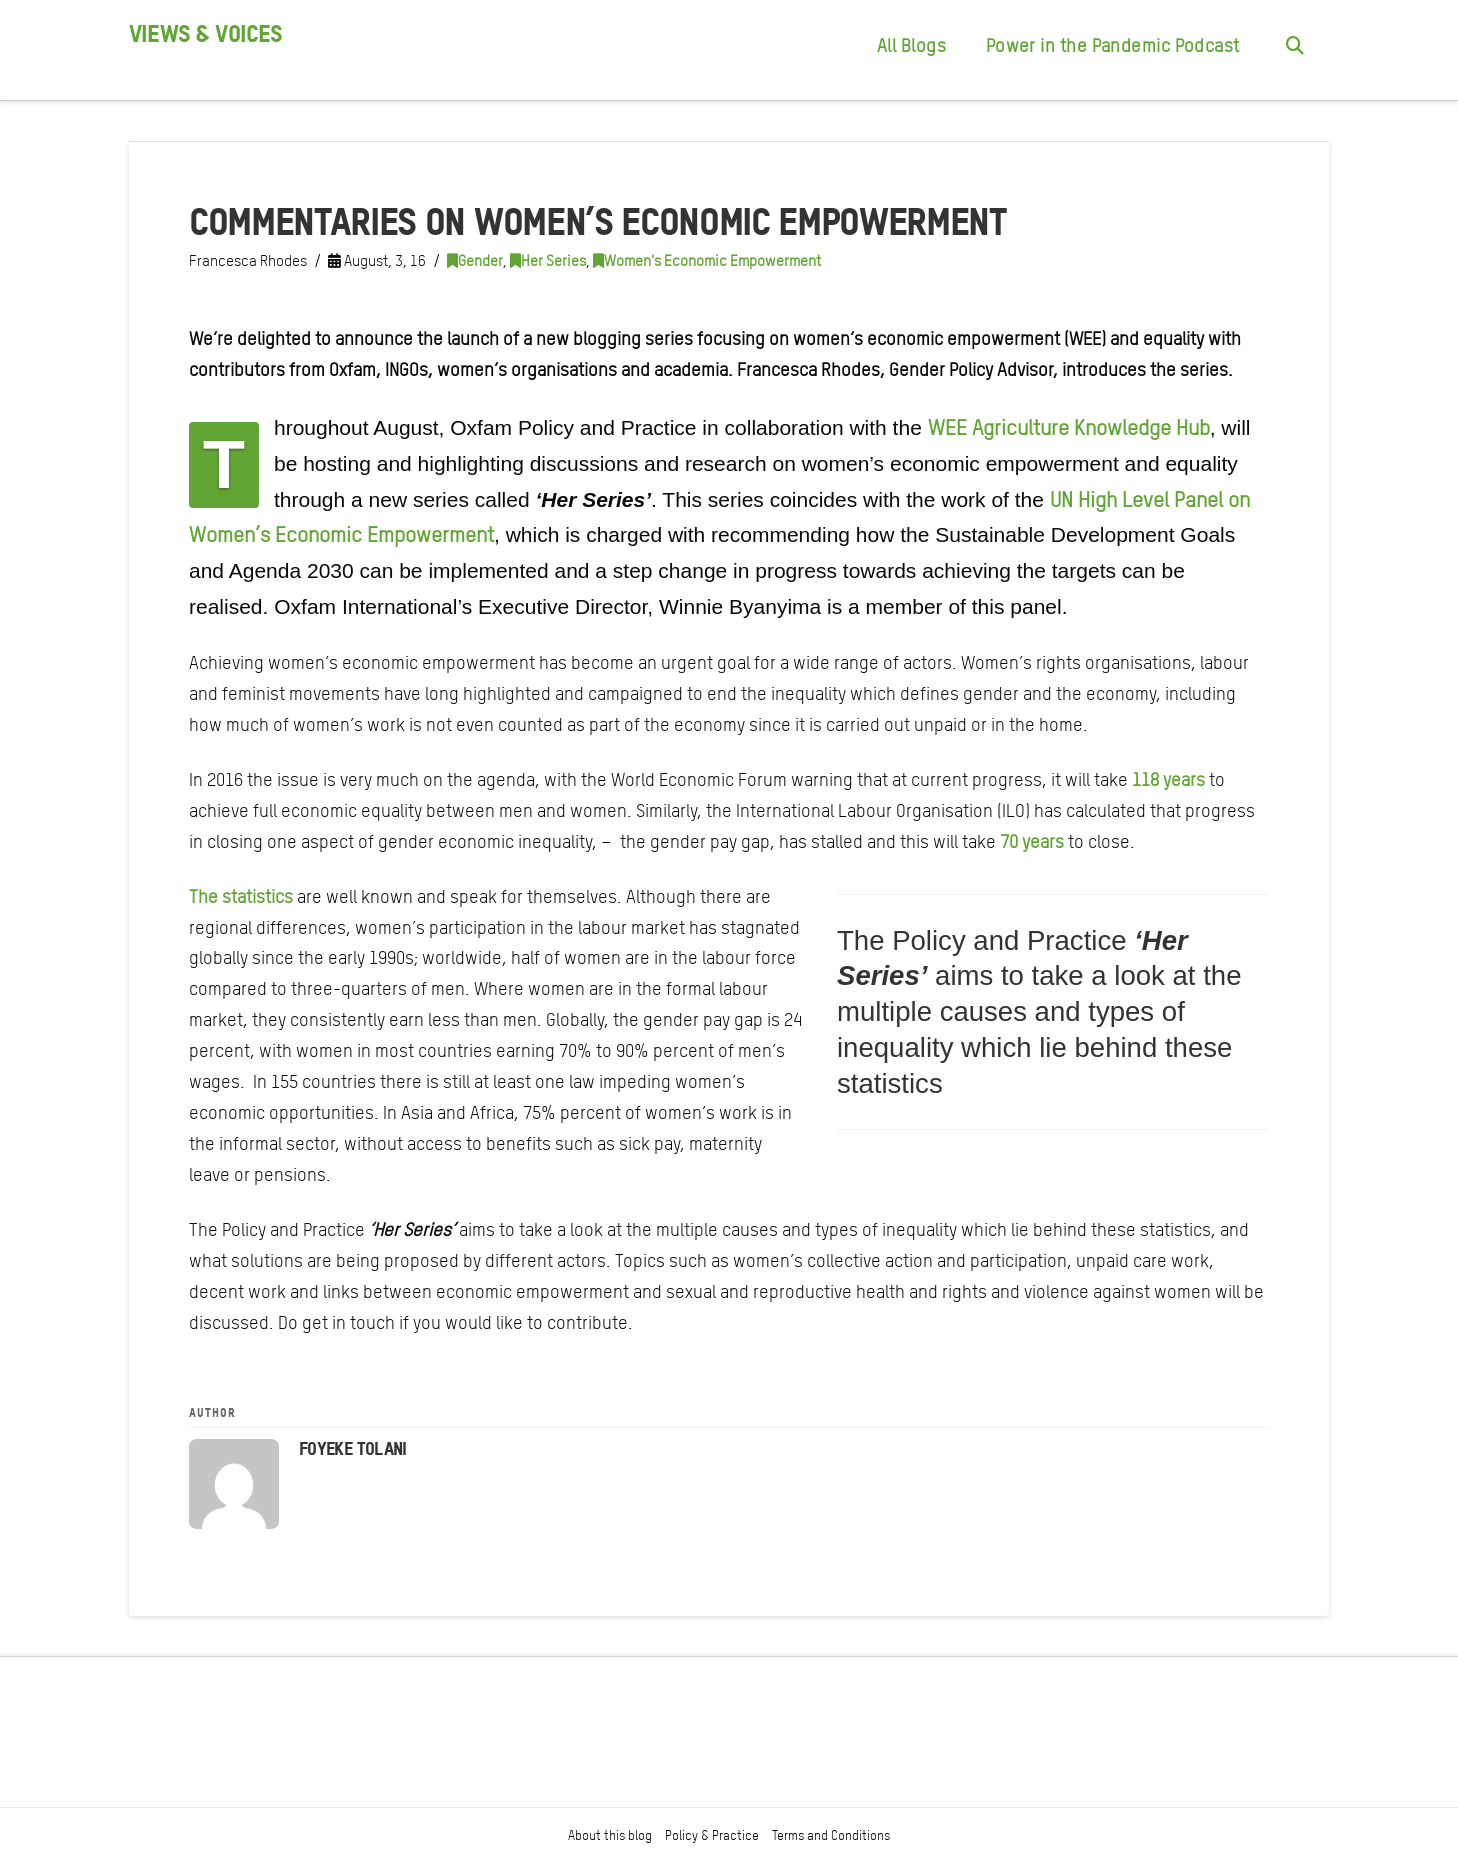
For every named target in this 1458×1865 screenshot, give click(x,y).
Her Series (548, 261)
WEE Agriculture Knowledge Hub (1069, 427)
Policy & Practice (712, 1835)
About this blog (610, 1835)
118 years (1168, 779)
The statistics (241, 896)
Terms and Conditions (831, 1835)
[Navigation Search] (1294, 50)
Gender (475, 261)
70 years (1032, 841)
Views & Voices (205, 34)
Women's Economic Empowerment (707, 261)
